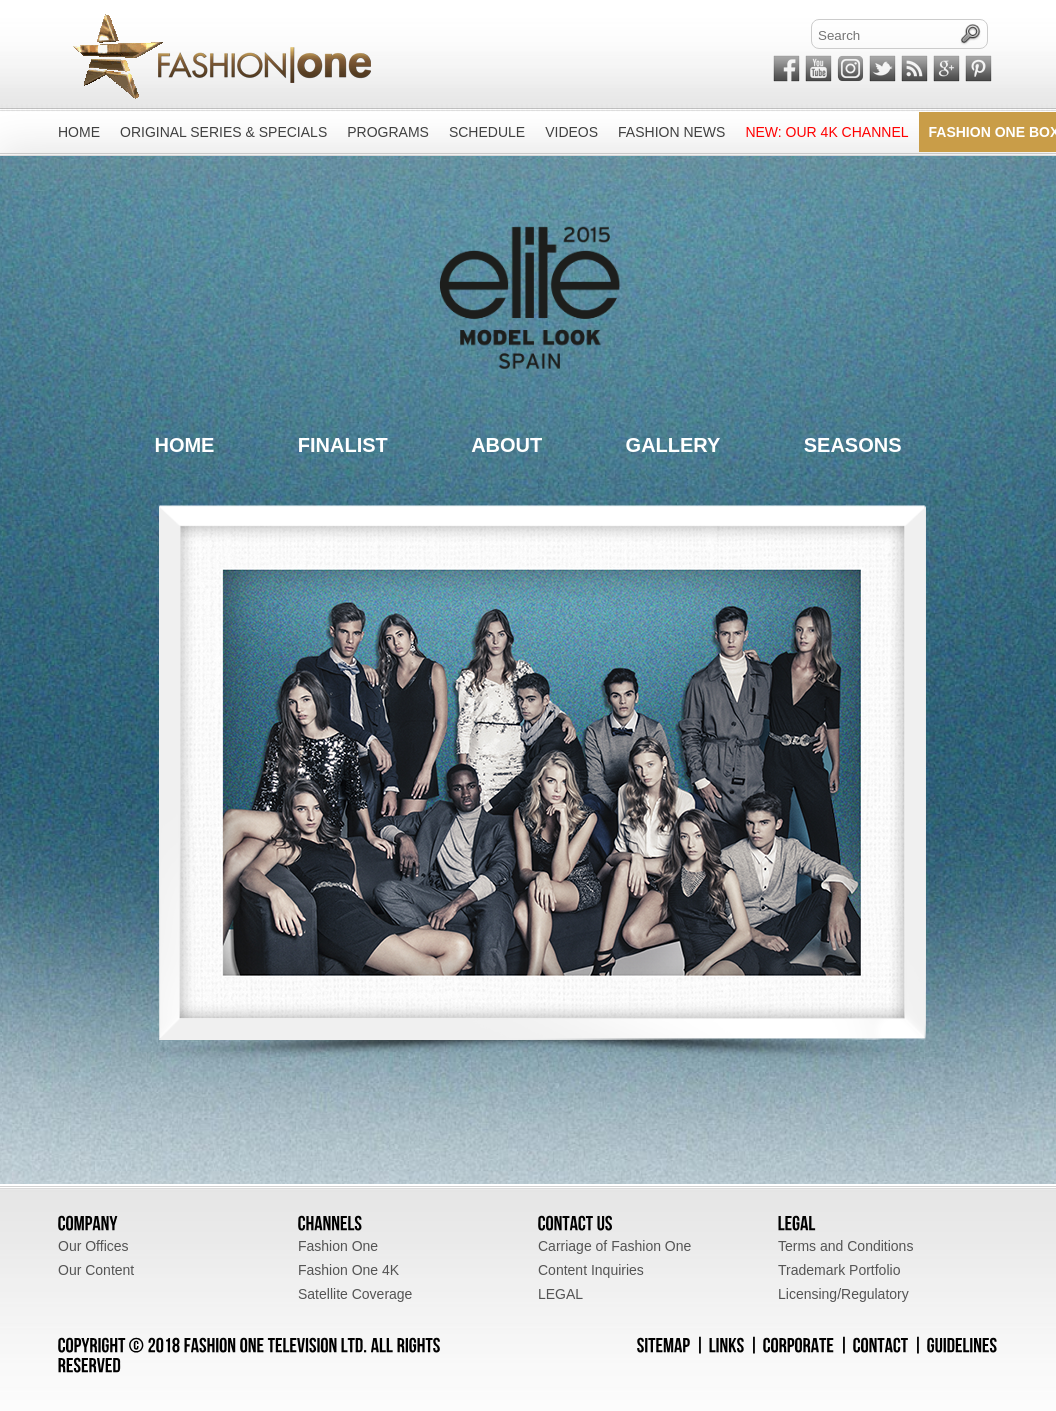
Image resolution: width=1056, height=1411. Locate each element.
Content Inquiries (591, 1270)
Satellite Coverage (355, 1294)
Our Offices (93, 1246)
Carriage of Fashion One (614, 1246)
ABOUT (506, 445)
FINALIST (343, 445)
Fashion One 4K (348, 1270)
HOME (184, 445)
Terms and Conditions (845, 1246)
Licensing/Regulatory (843, 1294)
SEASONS (853, 445)
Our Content (96, 1270)
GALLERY (673, 445)
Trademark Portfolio (839, 1270)
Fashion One (338, 1246)
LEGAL (560, 1294)
